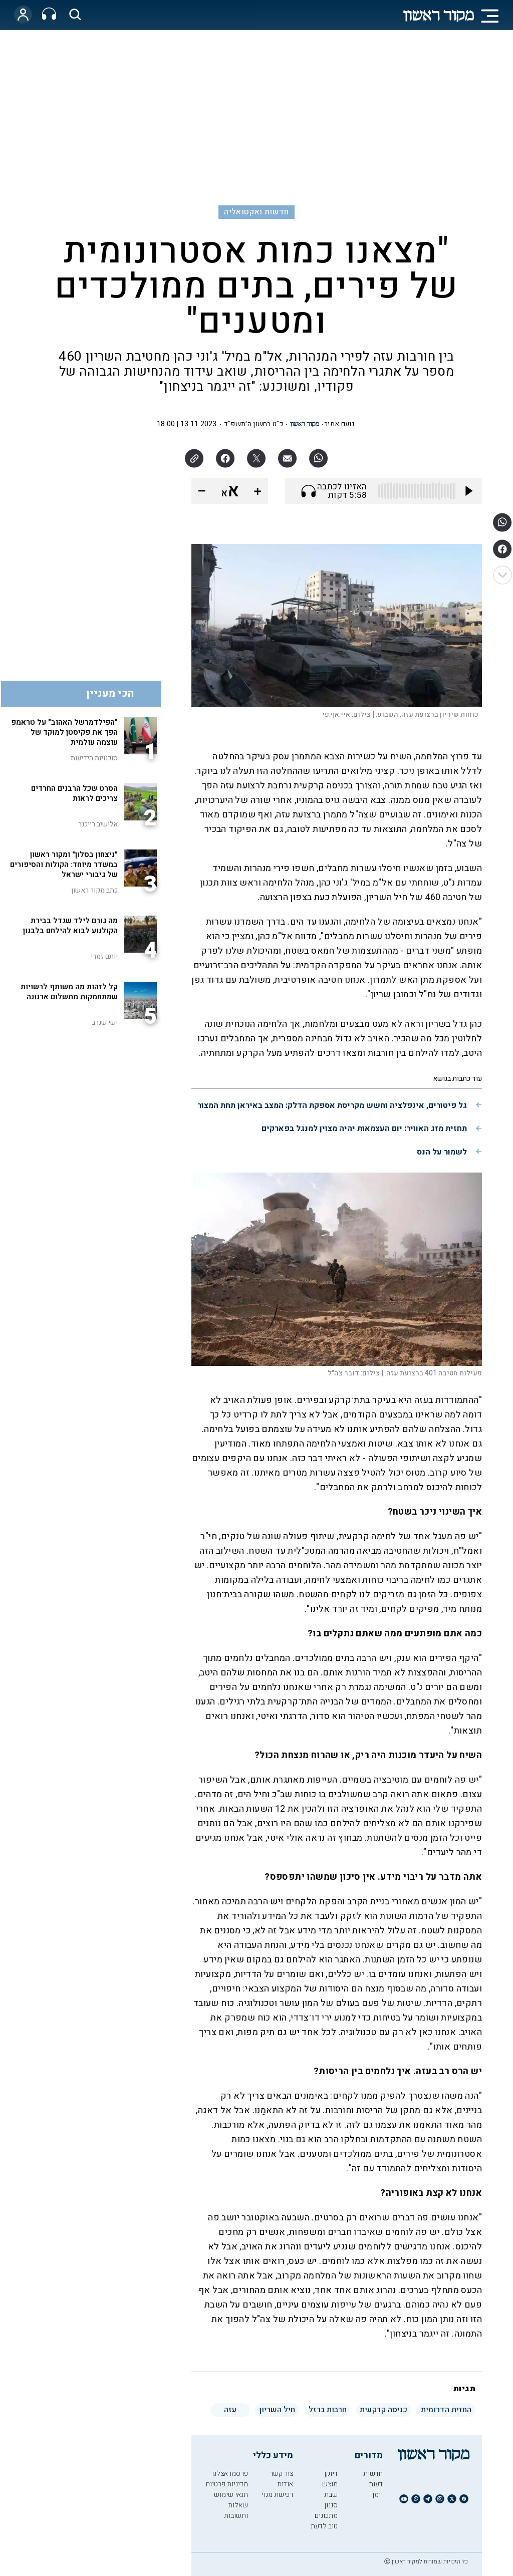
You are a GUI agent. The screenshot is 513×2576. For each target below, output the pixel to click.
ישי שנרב (105, 1022)
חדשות (373, 2473)
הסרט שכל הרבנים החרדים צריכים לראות (74, 793)
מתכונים (326, 2515)
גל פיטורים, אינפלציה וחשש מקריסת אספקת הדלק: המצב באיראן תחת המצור (332, 1105)
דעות (376, 2484)
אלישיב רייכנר (98, 824)
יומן (377, 2494)
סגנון (331, 2505)
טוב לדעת (324, 2526)
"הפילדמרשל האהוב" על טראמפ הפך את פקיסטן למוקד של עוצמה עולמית (64, 732)
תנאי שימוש (231, 2494)
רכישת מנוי (277, 2494)
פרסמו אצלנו (230, 2473)
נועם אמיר (339, 424)
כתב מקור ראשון (94, 890)
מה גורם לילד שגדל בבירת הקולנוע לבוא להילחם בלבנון (70, 925)
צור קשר (281, 2473)
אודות (285, 2484)
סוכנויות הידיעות (94, 758)
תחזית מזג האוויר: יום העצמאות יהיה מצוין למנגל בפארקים (364, 1128)
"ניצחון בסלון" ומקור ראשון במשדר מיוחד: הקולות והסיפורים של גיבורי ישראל (64, 864)
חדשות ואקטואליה (256, 212)
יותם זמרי (104, 956)
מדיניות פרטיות (226, 2484)
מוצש (330, 2484)
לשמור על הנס (442, 1152)
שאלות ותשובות (236, 2510)
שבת (331, 2494)
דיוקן (331, 2473)
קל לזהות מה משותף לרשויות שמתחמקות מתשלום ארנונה (69, 991)
